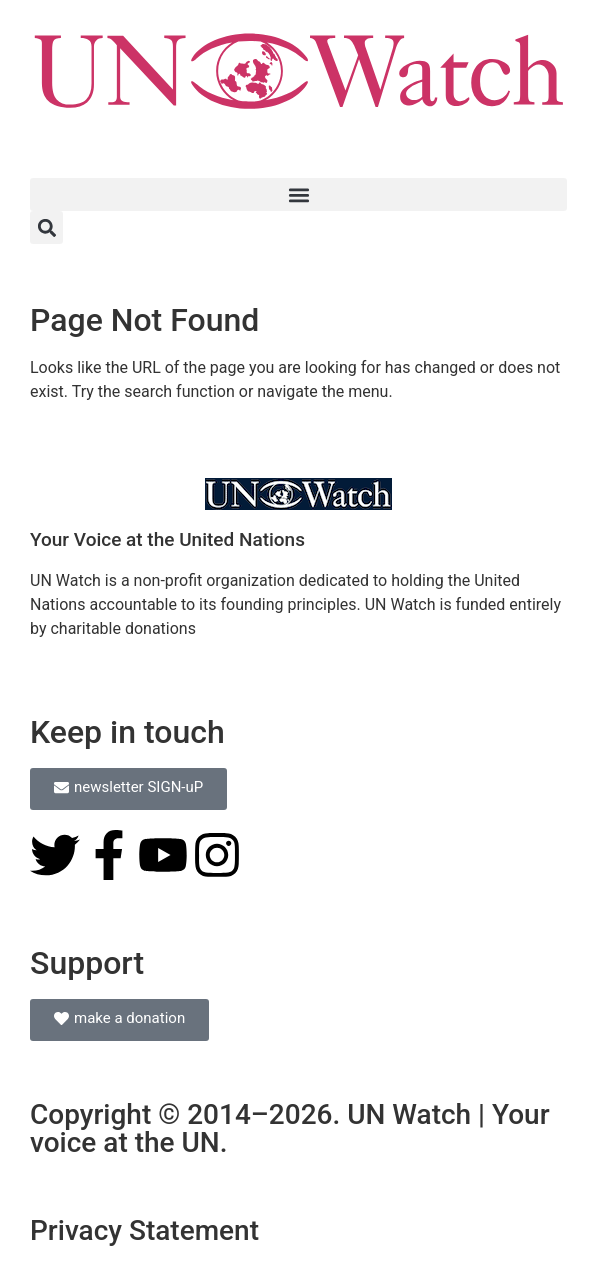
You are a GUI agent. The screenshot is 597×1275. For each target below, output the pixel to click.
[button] (298, 194)
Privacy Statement (144, 1230)
